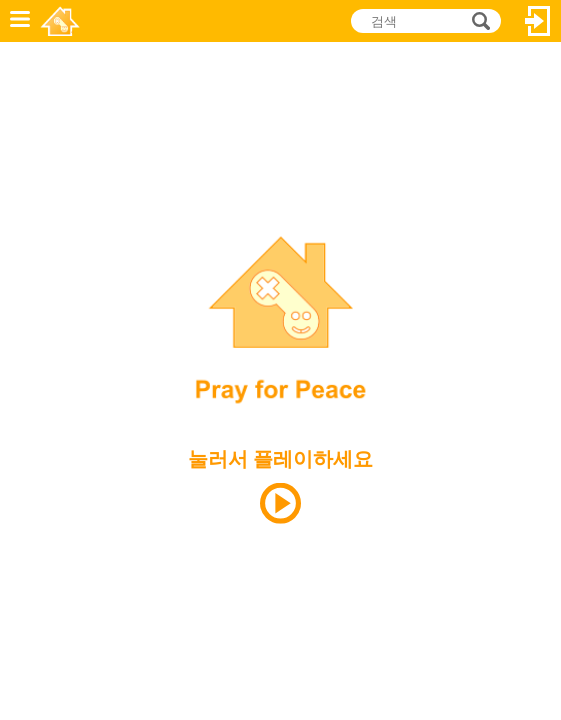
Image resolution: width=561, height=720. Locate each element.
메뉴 (20, 21)
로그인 (538, 21)
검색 (478, 22)
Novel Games (61, 21)
